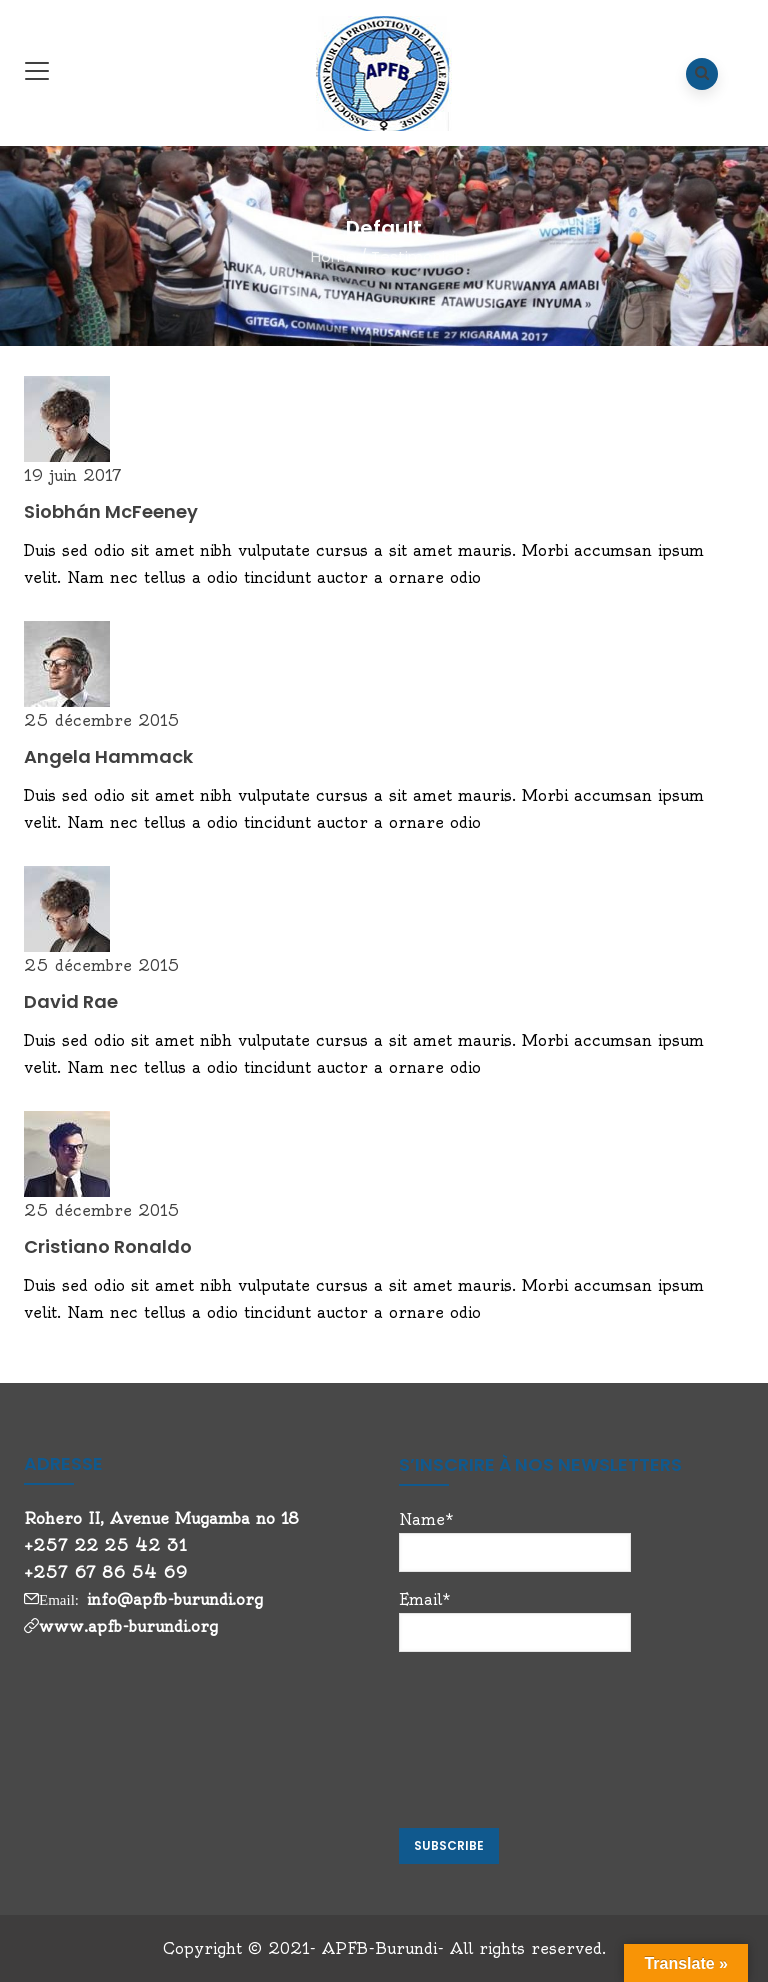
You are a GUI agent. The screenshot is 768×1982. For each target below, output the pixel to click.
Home (333, 256)
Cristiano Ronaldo (108, 1246)
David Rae (71, 1001)
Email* (515, 1621)
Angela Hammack (108, 756)
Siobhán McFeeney (111, 511)
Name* (515, 1541)
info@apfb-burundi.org (175, 1599)
